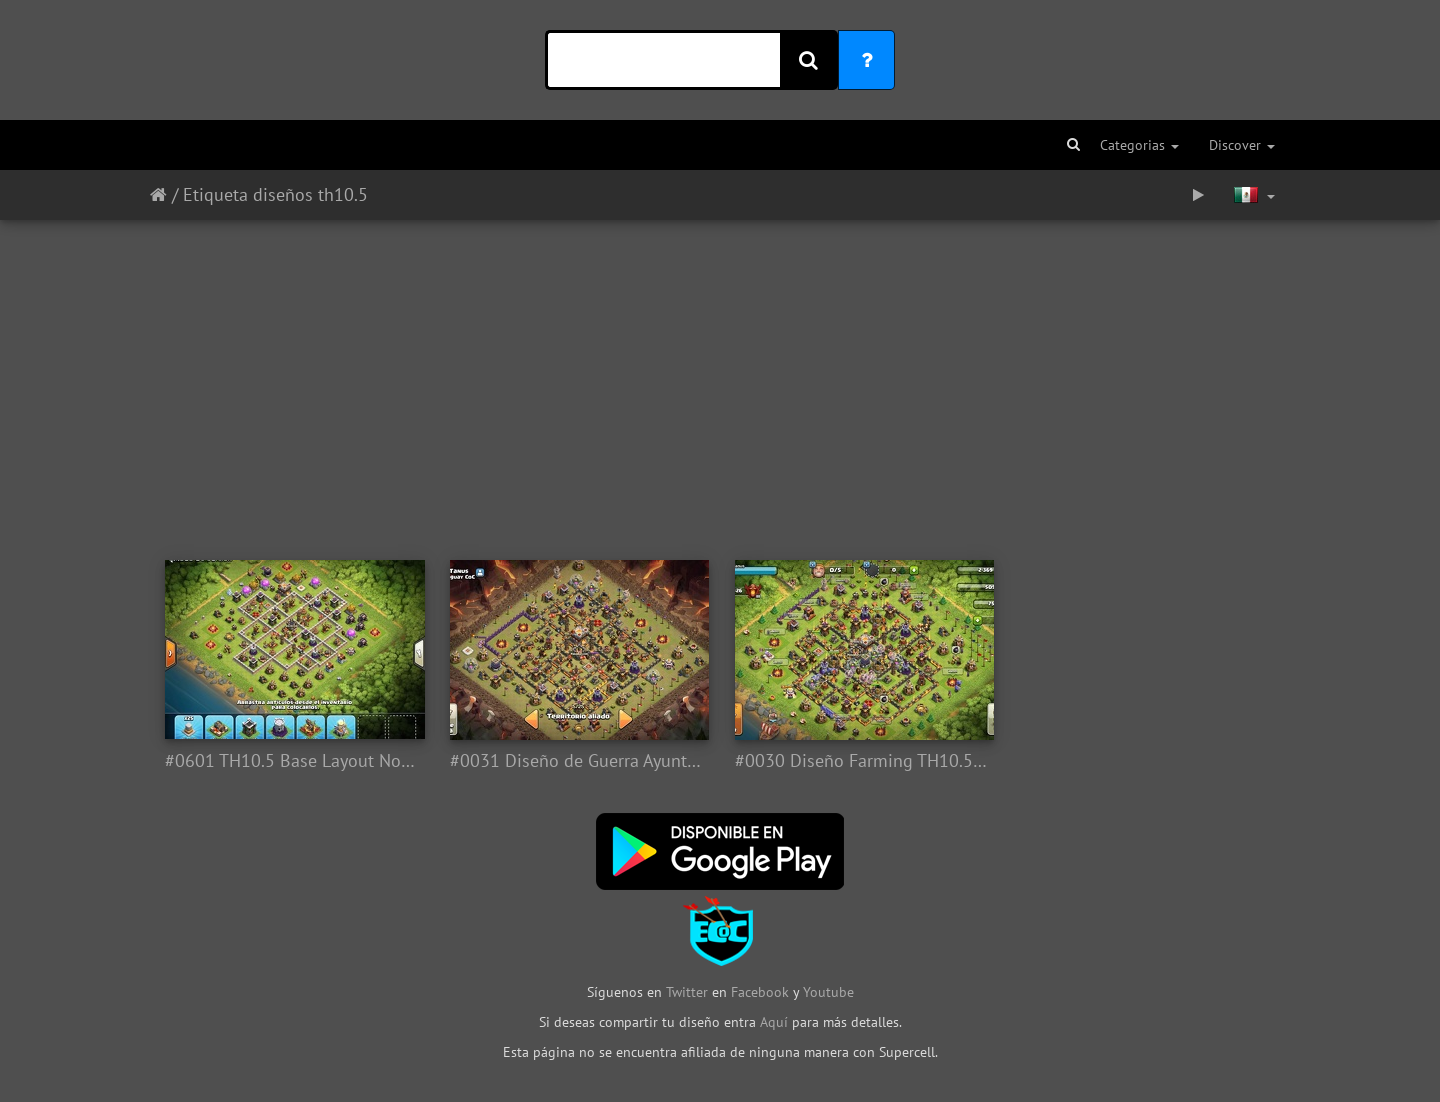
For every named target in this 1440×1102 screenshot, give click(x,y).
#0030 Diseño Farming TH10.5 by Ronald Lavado (862, 761)
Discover (1242, 145)
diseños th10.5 (310, 194)
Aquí (774, 1022)
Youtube (828, 992)
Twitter (689, 992)
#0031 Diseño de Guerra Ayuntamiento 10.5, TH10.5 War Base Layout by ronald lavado (577, 761)
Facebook (760, 992)
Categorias (1139, 145)
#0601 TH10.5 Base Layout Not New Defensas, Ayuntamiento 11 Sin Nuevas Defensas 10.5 (292, 761)
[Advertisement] (720, 380)
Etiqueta (215, 194)
